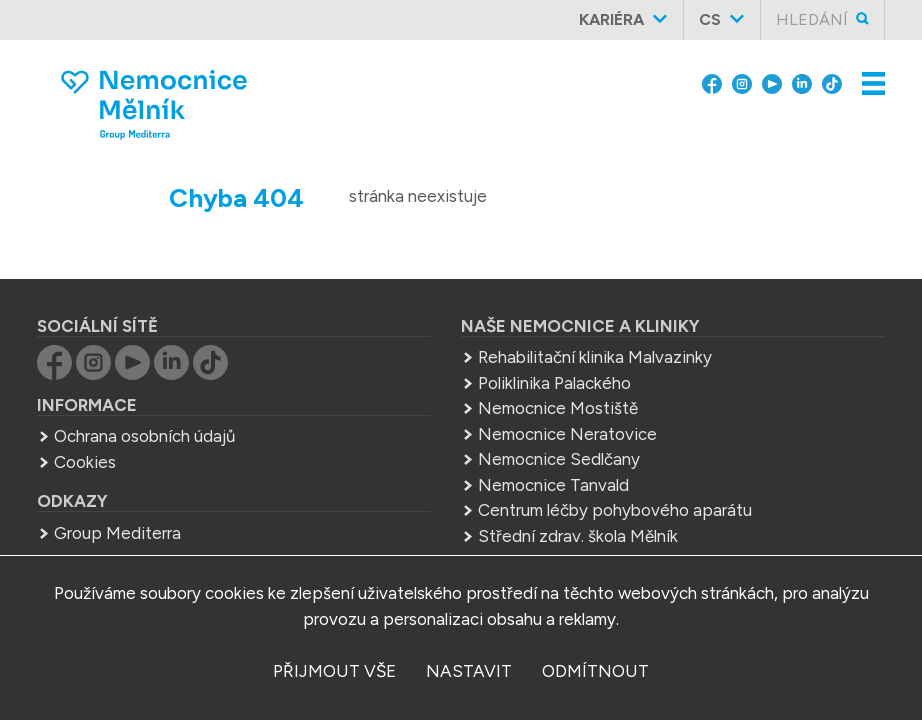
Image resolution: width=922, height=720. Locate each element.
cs (710, 19)
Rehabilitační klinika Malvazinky (595, 357)
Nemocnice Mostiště (558, 408)
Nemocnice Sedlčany (559, 459)
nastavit (469, 671)
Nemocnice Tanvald (553, 485)
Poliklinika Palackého (554, 383)
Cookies (85, 462)
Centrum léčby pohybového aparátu (615, 510)
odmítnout (595, 671)
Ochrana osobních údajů (144, 436)
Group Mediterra (117, 533)
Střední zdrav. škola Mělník (578, 536)
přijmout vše (334, 671)
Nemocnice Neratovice (567, 434)
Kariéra (611, 19)
